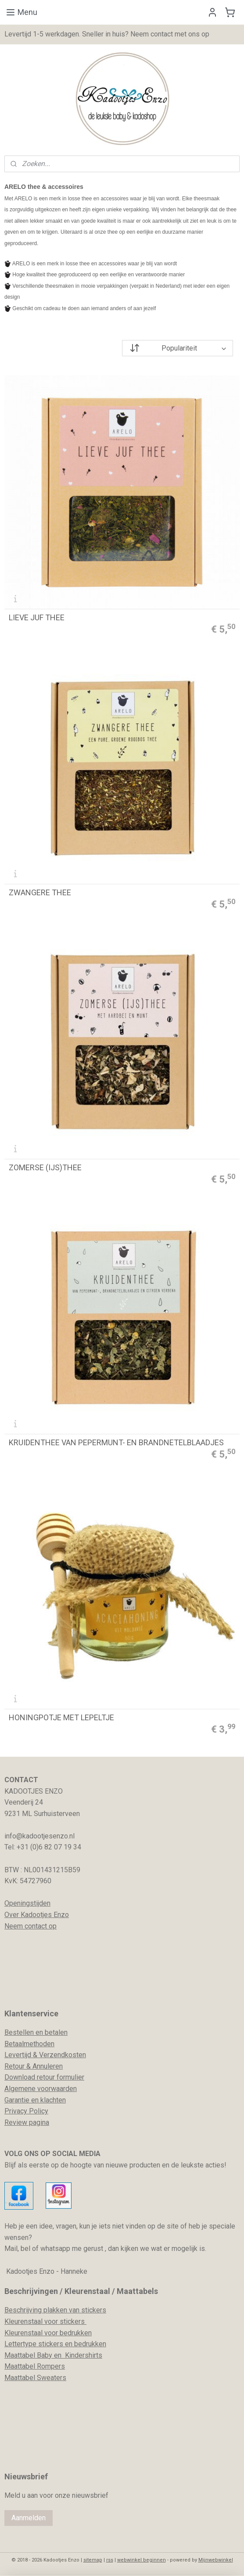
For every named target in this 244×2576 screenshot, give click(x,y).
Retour (14, 2066)
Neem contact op (30, 1926)
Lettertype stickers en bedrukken (55, 2344)
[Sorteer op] (177, 348)
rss (109, 2560)
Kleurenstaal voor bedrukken (48, 2333)
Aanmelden (28, 2518)
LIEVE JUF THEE (37, 618)
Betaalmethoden (29, 2044)
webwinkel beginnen (141, 2560)
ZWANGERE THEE (40, 893)
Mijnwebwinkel (215, 2560)
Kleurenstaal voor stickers (45, 2321)
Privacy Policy (26, 2111)
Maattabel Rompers (34, 2366)
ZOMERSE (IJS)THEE (45, 1168)
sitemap (92, 2560)
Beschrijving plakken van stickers (55, 2310)
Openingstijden (27, 1903)
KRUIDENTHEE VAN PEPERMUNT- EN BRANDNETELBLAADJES (116, 1443)
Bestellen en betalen (36, 2032)
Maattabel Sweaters (35, 2377)
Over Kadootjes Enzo (36, 1914)
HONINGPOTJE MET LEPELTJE (61, 1718)
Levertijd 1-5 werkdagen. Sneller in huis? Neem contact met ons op (106, 34)
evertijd (19, 2055)
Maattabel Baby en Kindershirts (53, 2355)
